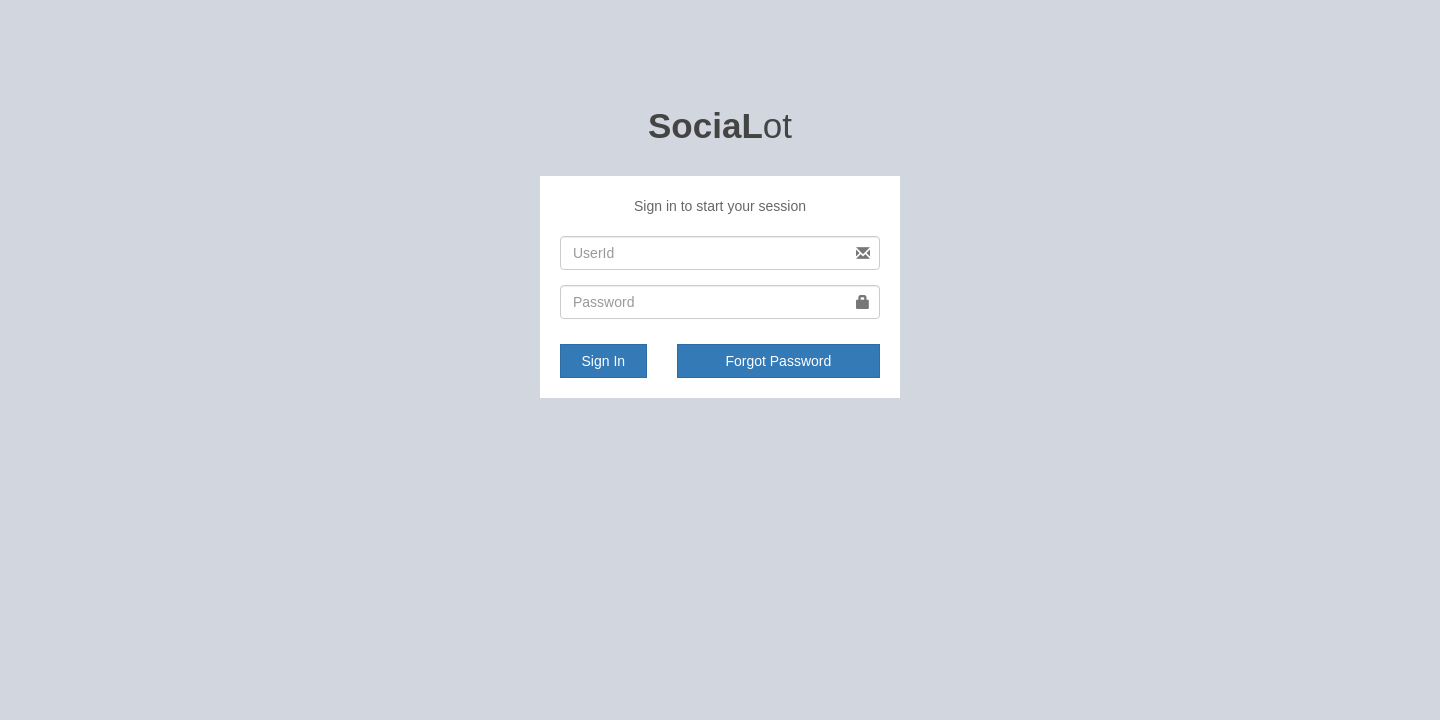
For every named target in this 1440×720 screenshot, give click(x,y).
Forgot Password (778, 361)
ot (720, 125)
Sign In (604, 361)
